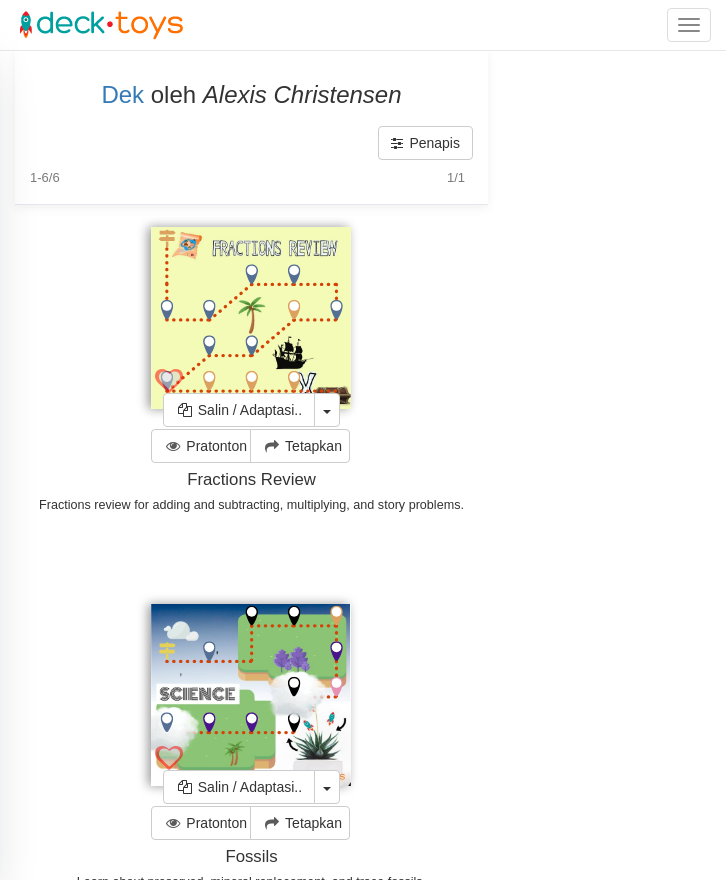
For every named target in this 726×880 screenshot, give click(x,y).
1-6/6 (45, 177)
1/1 (456, 177)
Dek (122, 94)
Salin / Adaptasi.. (239, 410)
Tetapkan (302, 446)
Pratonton (205, 446)
